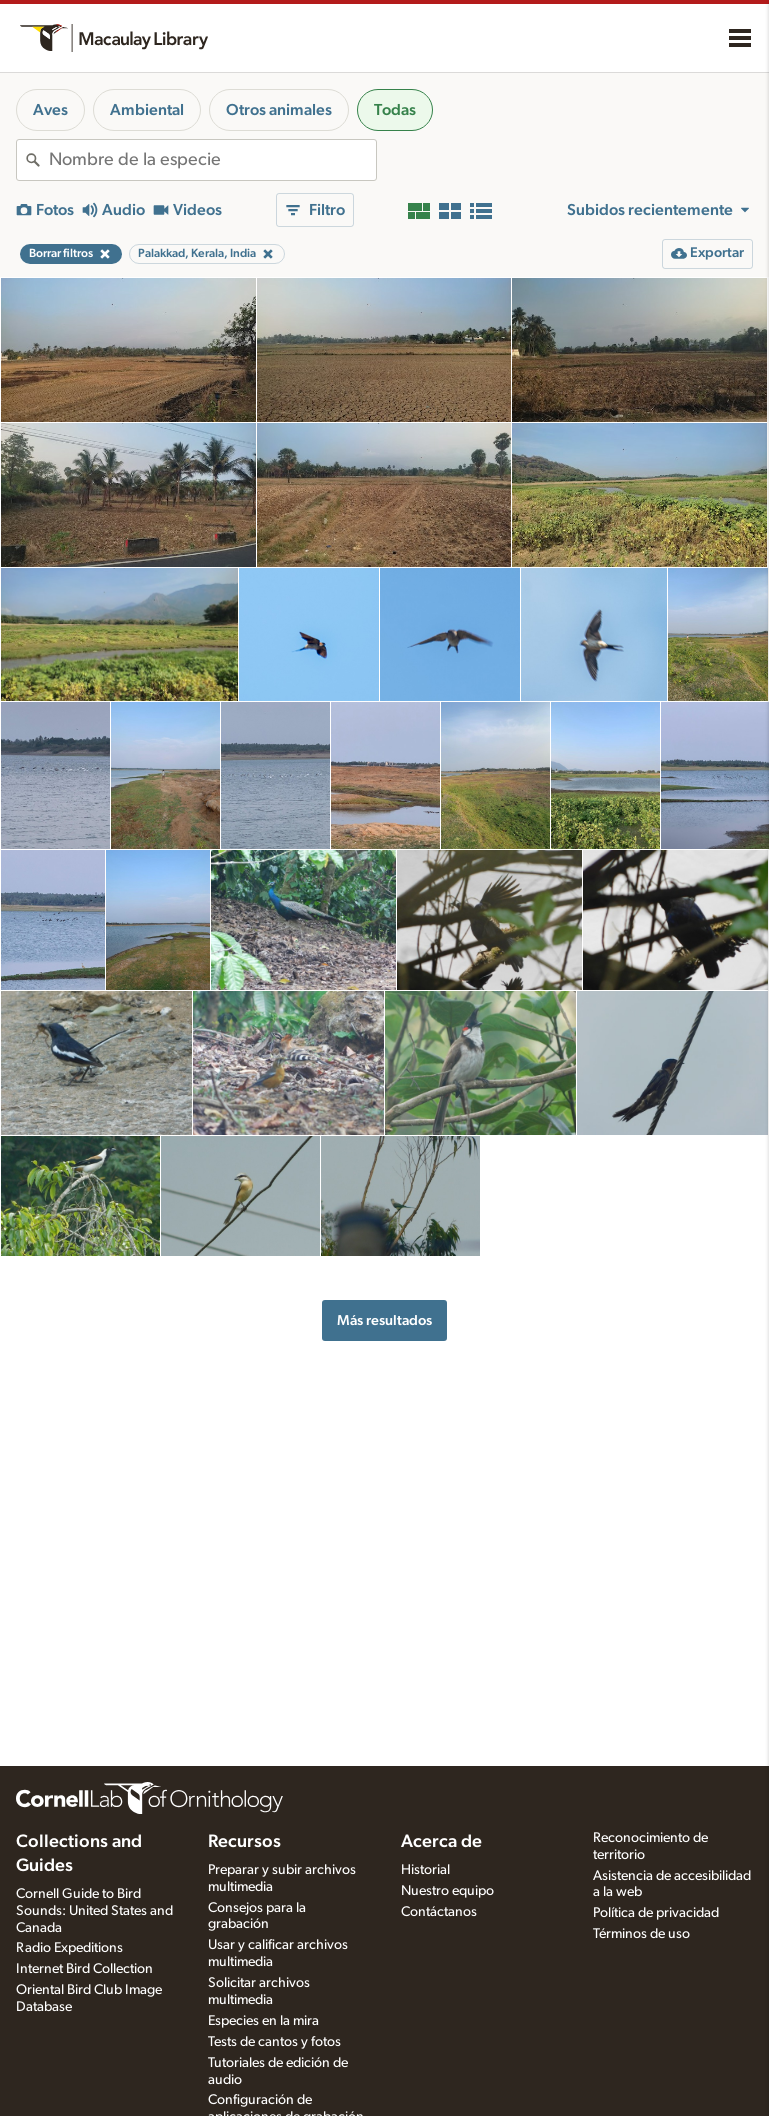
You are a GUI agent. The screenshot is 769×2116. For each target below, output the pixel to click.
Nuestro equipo (447, 1891)
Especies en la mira (263, 2021)
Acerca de (441, 1842)
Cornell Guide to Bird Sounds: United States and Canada (94, 1911)
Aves (50, 110)
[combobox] (212, 160)
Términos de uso (641, 1934)
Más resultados (384, 1320)
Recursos (244, 1842)
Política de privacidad (656, 1913)
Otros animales (279, 110)
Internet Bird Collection (84, 1969)
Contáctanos (439, 1912)
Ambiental (147, 110)
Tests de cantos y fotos (274, 2042)
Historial (425, 1870)
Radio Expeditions (69, 1948)
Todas (395, 110)
